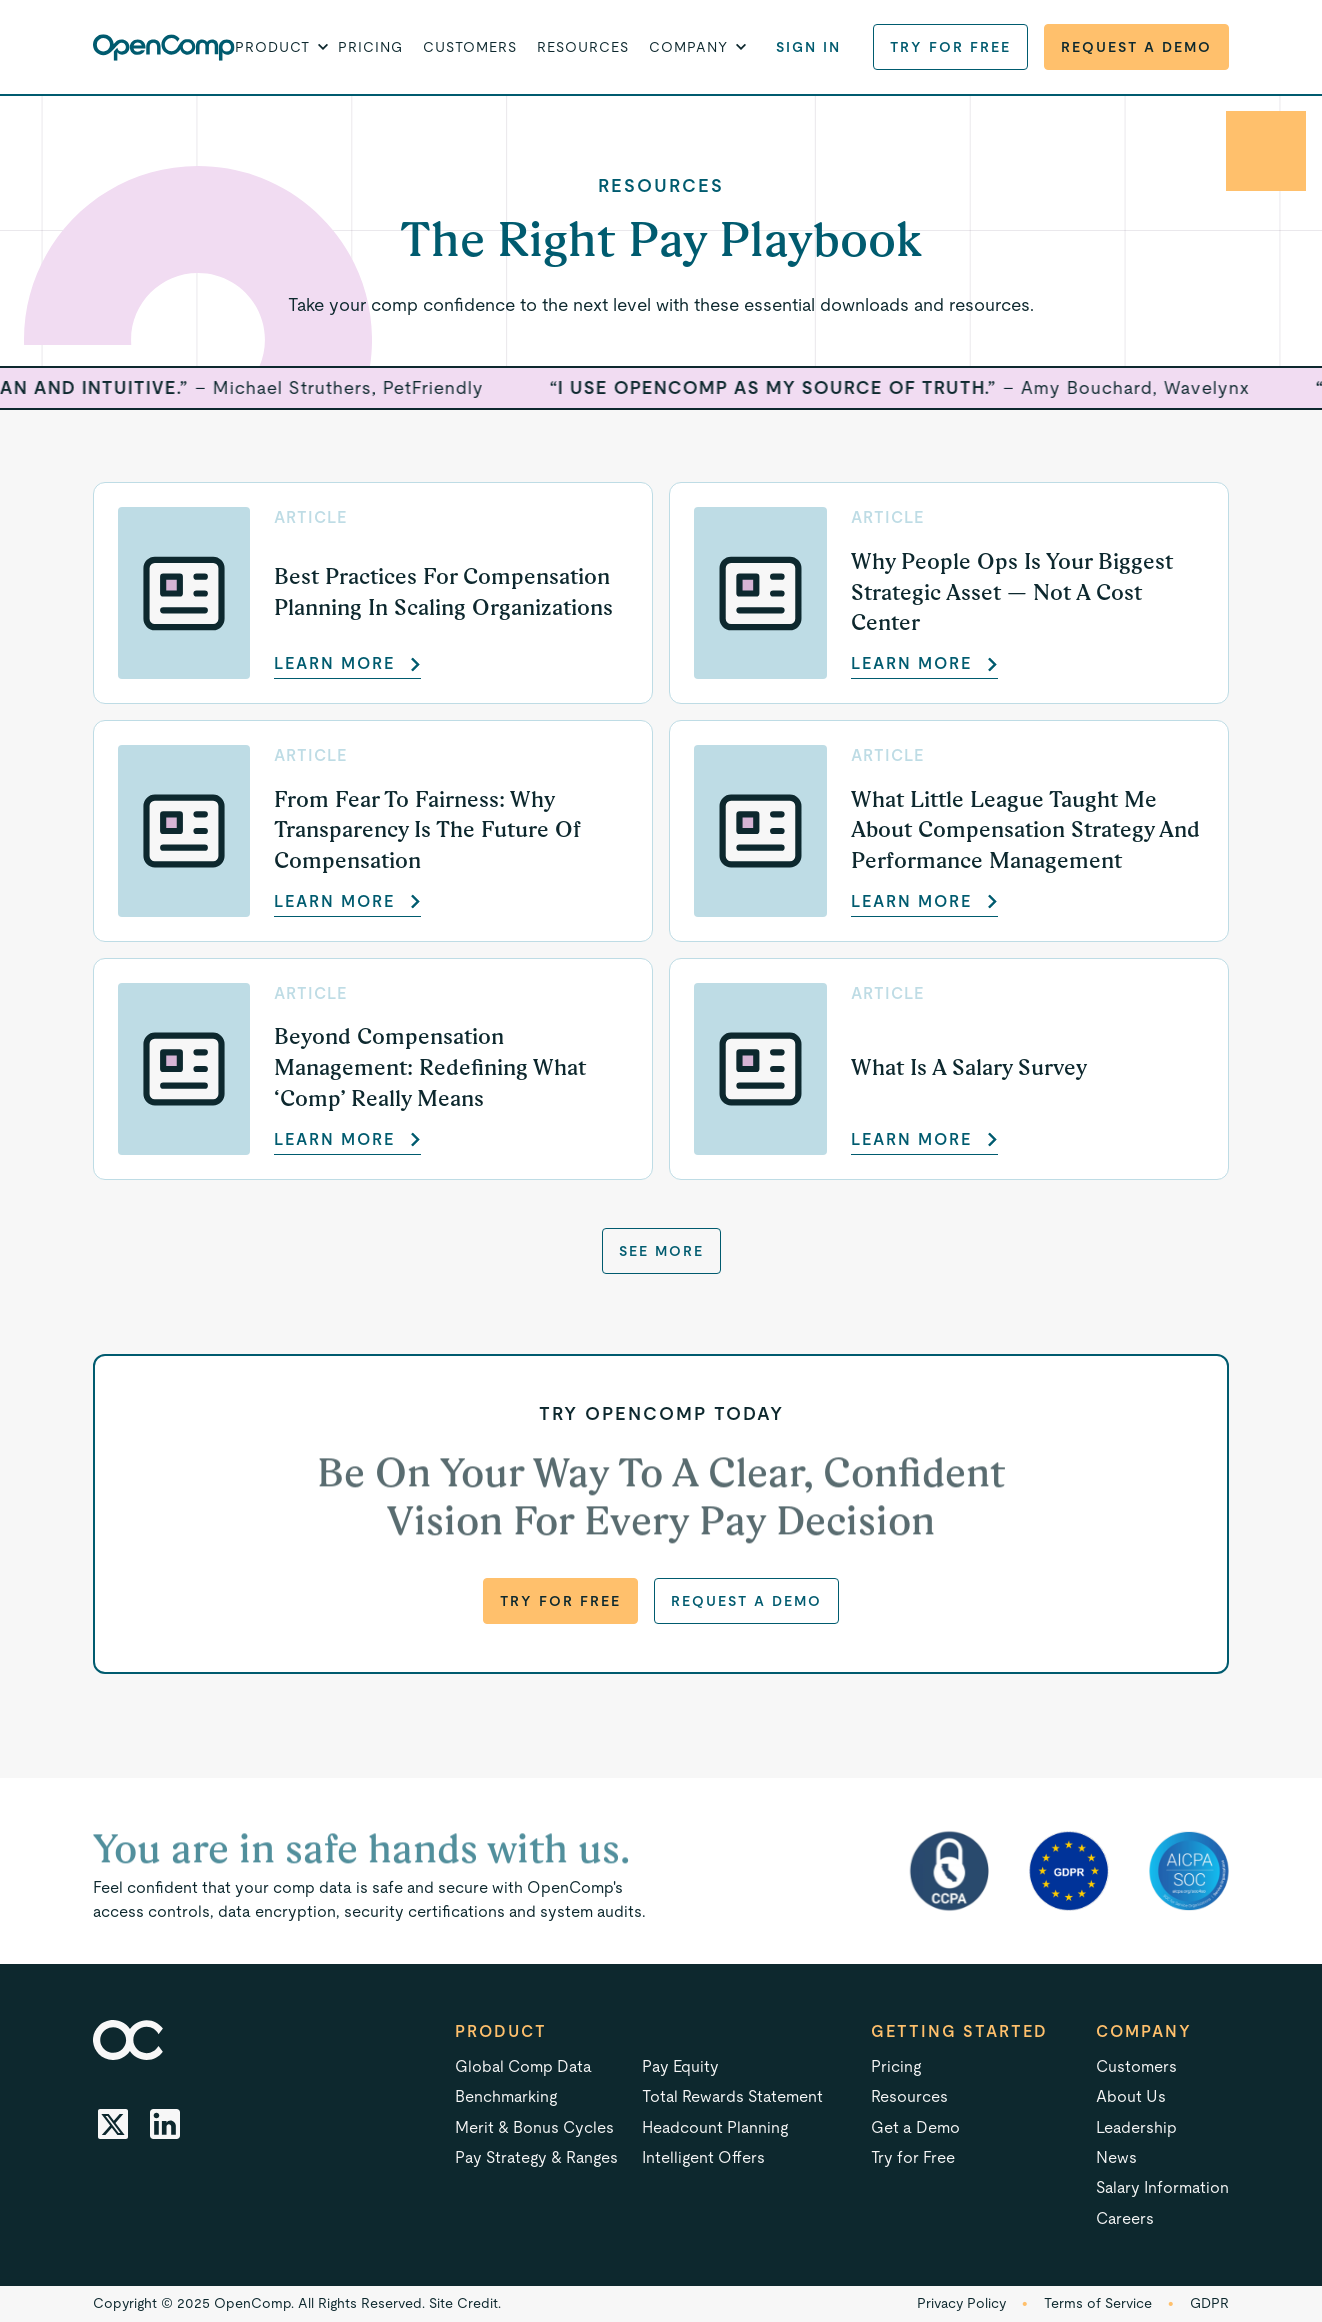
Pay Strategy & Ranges (536, 2157)
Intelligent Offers (703, 2157)
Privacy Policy (961, 2303)
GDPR (1209, 2303)
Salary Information (1162, 2187)
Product (501, 2031)
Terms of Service (1098, 2303)
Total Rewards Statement (732, 2096)
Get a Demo (915, 2127)
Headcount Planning (715, 2127)
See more (661, 1251)
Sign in (808, 47)
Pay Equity (680, 2066)
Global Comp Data (523, 2066)
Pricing (370, 47)
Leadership (1136, 2127)
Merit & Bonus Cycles (534, 2127)
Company (1144, 2031)
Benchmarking (506, 2096)
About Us (1131, 2096)
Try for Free (950, 47)
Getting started (959, 2031)
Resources (583, 47)
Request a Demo (1136, 47)
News (1116, 2157)
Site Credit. (465, 2303)
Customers (470, 47)
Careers (1125, 2218)
